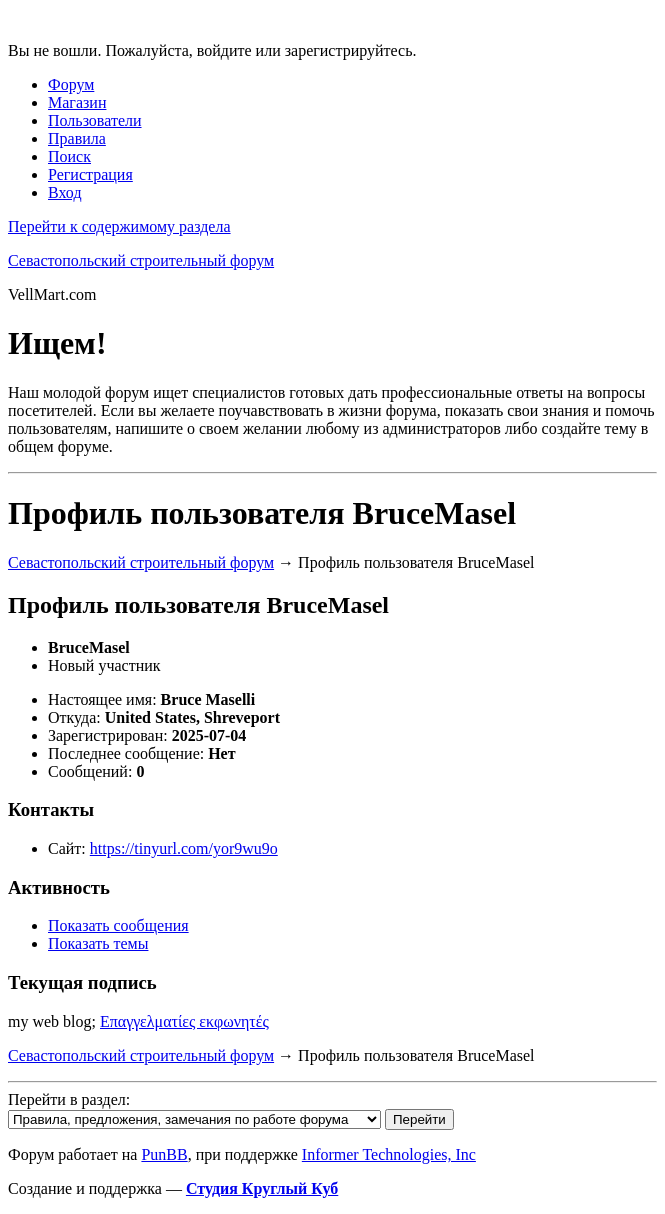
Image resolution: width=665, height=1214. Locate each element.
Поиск (69, 156)
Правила (77, 138)
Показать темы (98, 943)
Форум (71, 84)
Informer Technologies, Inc (389, 1154)
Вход (65, 192)
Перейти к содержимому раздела (119, 226)
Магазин (77, 102)
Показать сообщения (118, 925)
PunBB (164, 1154)
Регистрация (90, 174)
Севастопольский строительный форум (141, 260)
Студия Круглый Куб (262, 1188)
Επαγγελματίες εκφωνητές (184, 1021)
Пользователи (95, 120)
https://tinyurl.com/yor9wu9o (184, 848)
